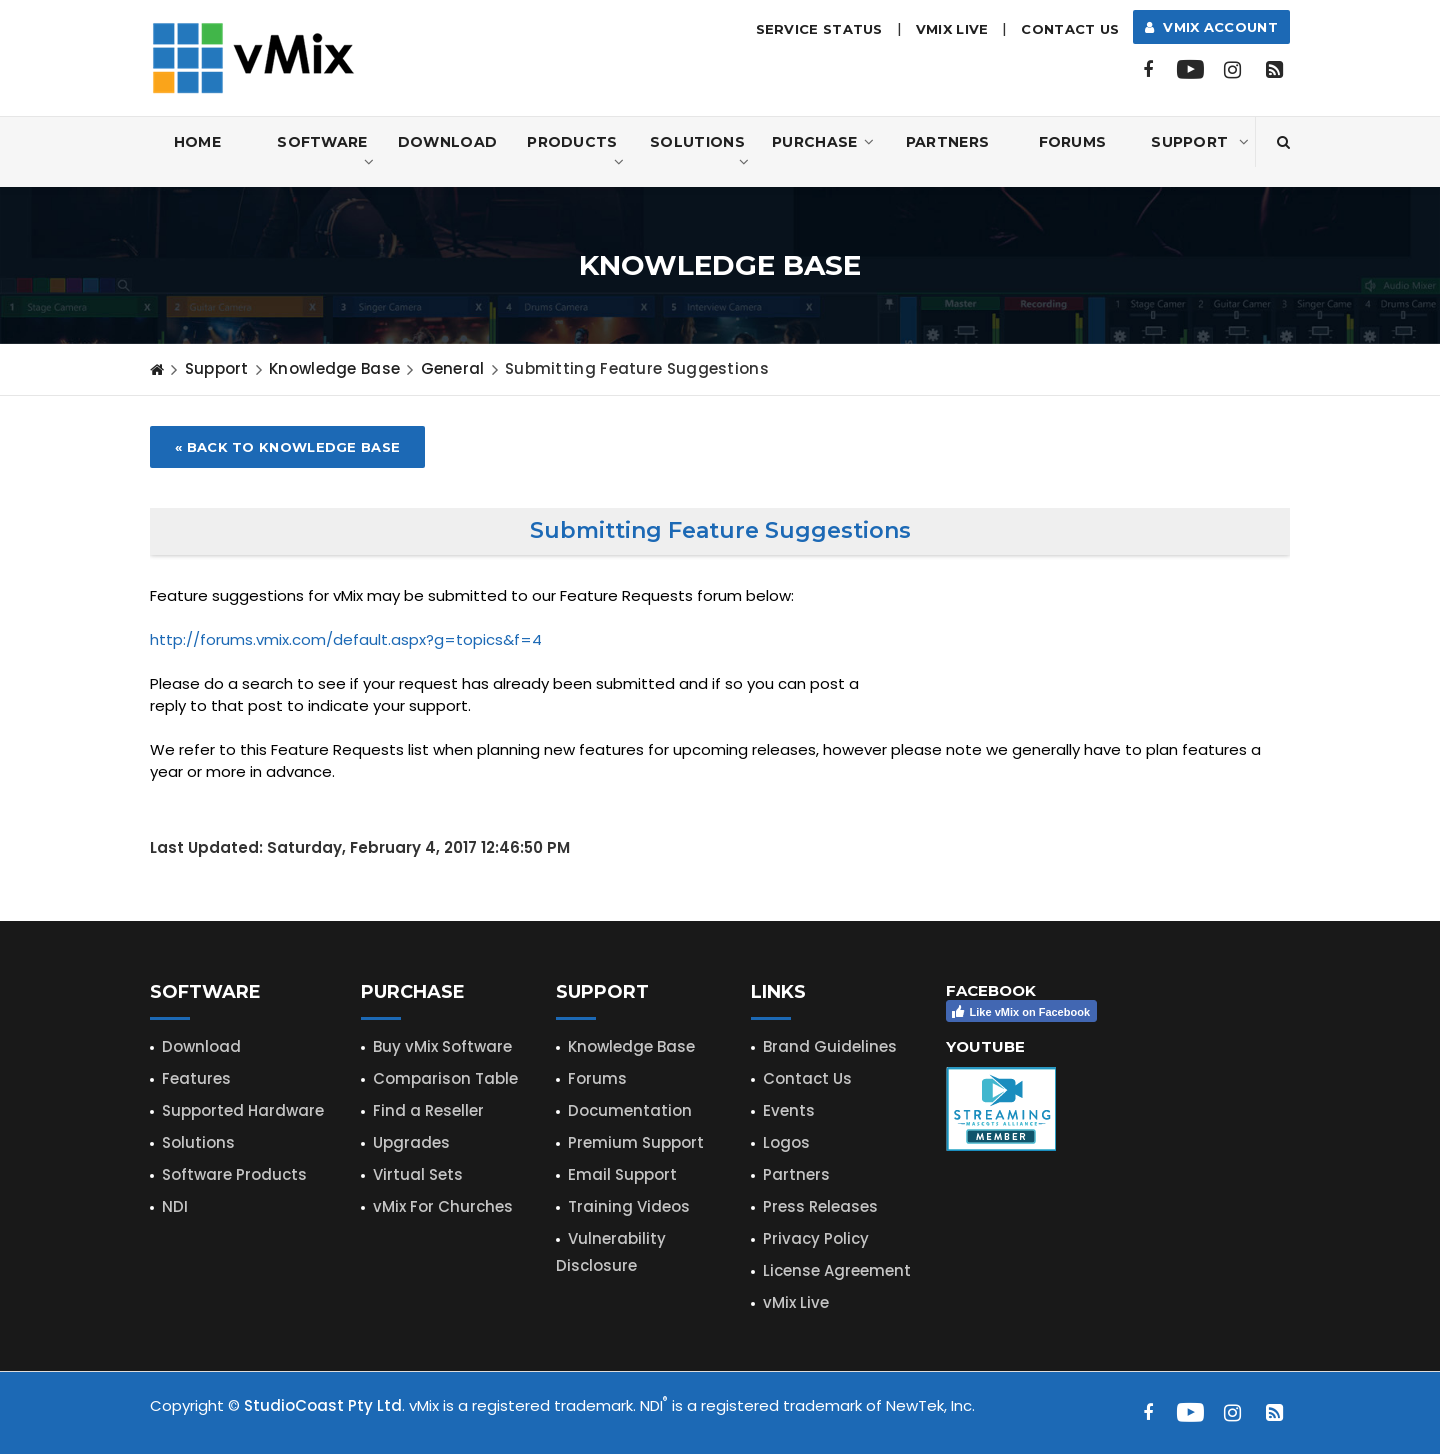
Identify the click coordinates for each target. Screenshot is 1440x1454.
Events (789, 1110)
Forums (1073, 142)
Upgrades (411, 1142)
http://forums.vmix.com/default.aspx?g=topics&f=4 (346, 639)
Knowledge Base (334, 368)
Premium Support (636, 1142)
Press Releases (820, 1206)
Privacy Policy (816, 1238)
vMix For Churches (443, 1206)
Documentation (630, 1110)
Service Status (819, 29)
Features (196, 1078)
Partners (947, 142)
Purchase (823, 142)
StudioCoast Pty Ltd (323, 1405)
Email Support (622, 1174)
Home (197, 142)
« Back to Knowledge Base (287, 447)
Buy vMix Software (442, 1046)
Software (325, 152)
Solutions (699, 152)
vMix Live (796, 1302)
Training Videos (629, 1206)
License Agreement (837, 1270)
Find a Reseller (428, 1110)
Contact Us (1070, 29)
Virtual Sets (418, 1174)
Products (575, 152)
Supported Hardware (243, 1110)
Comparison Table (445, 1078)
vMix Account (1211, 27)
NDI (175, 1206)
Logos (786, 1142)
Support (1200, 142)
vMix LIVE (952, 29)
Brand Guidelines (830, 1046)
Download (447, 142)
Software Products (234, 1174)
